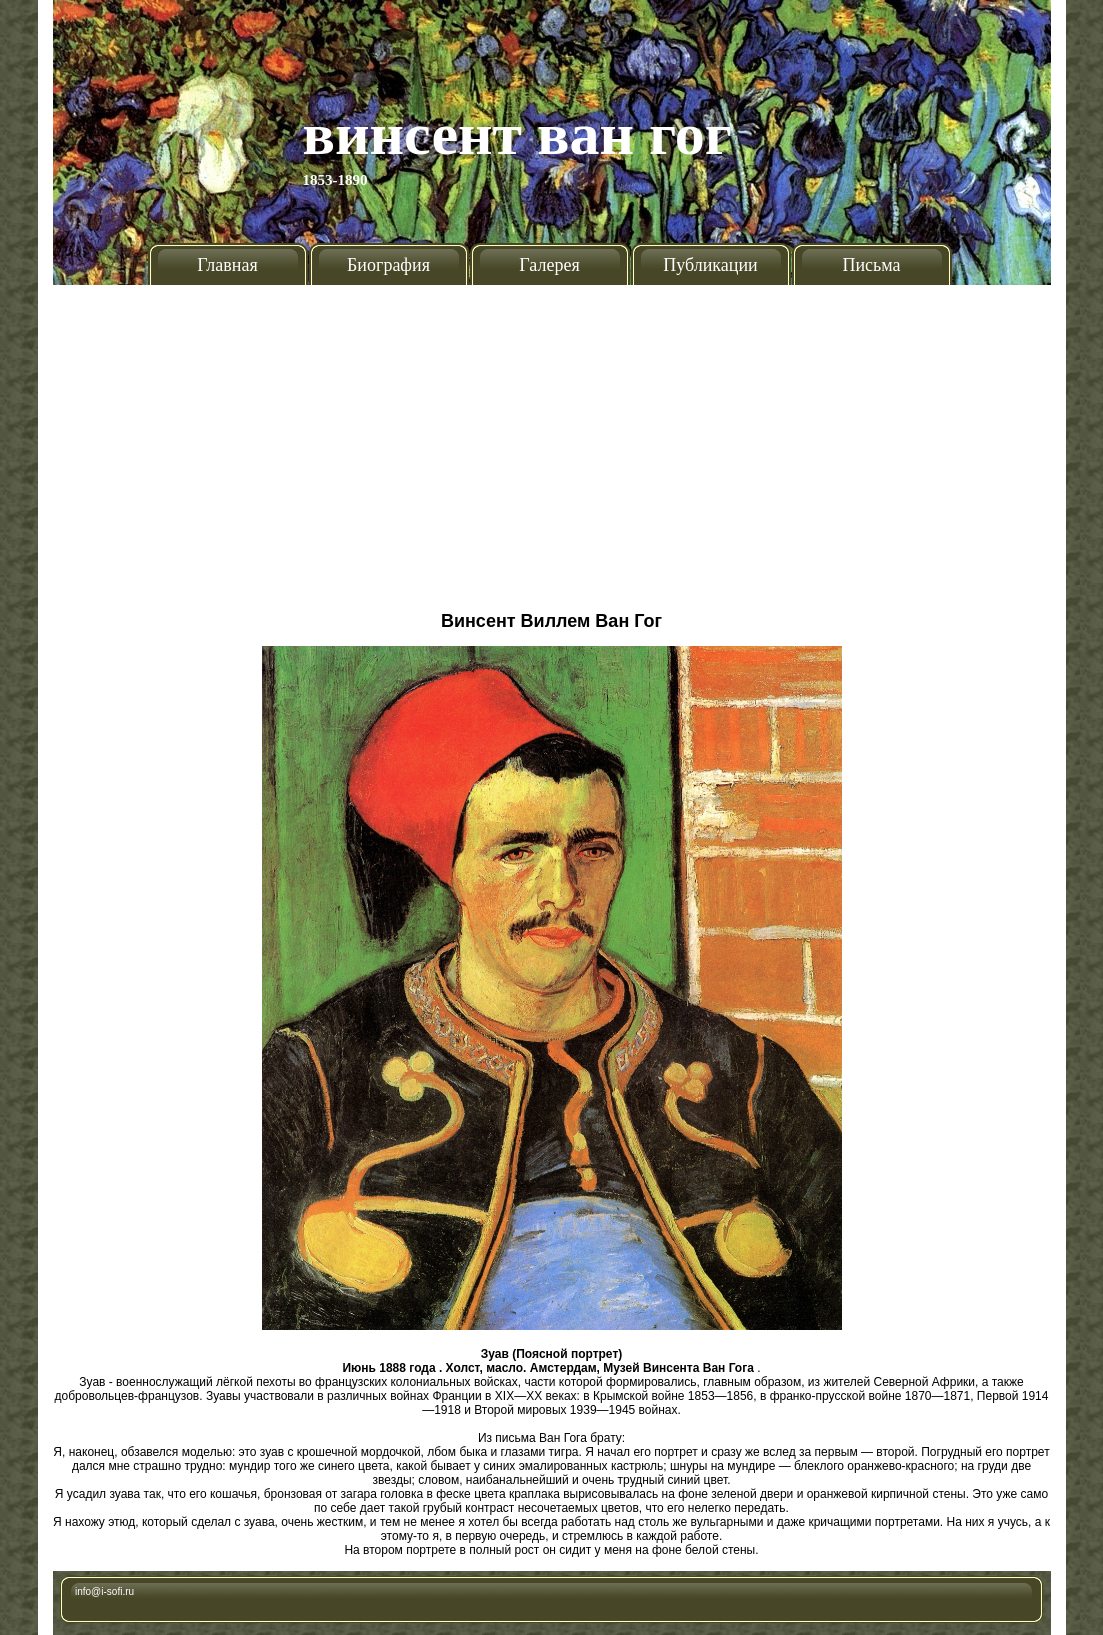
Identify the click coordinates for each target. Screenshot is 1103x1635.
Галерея (549, 265)
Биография (388, 265)
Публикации (710, 265)
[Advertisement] (551, 440)
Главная (227, 265)
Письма (871, 265)
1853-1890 (335, 180)
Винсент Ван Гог (518, 134)
